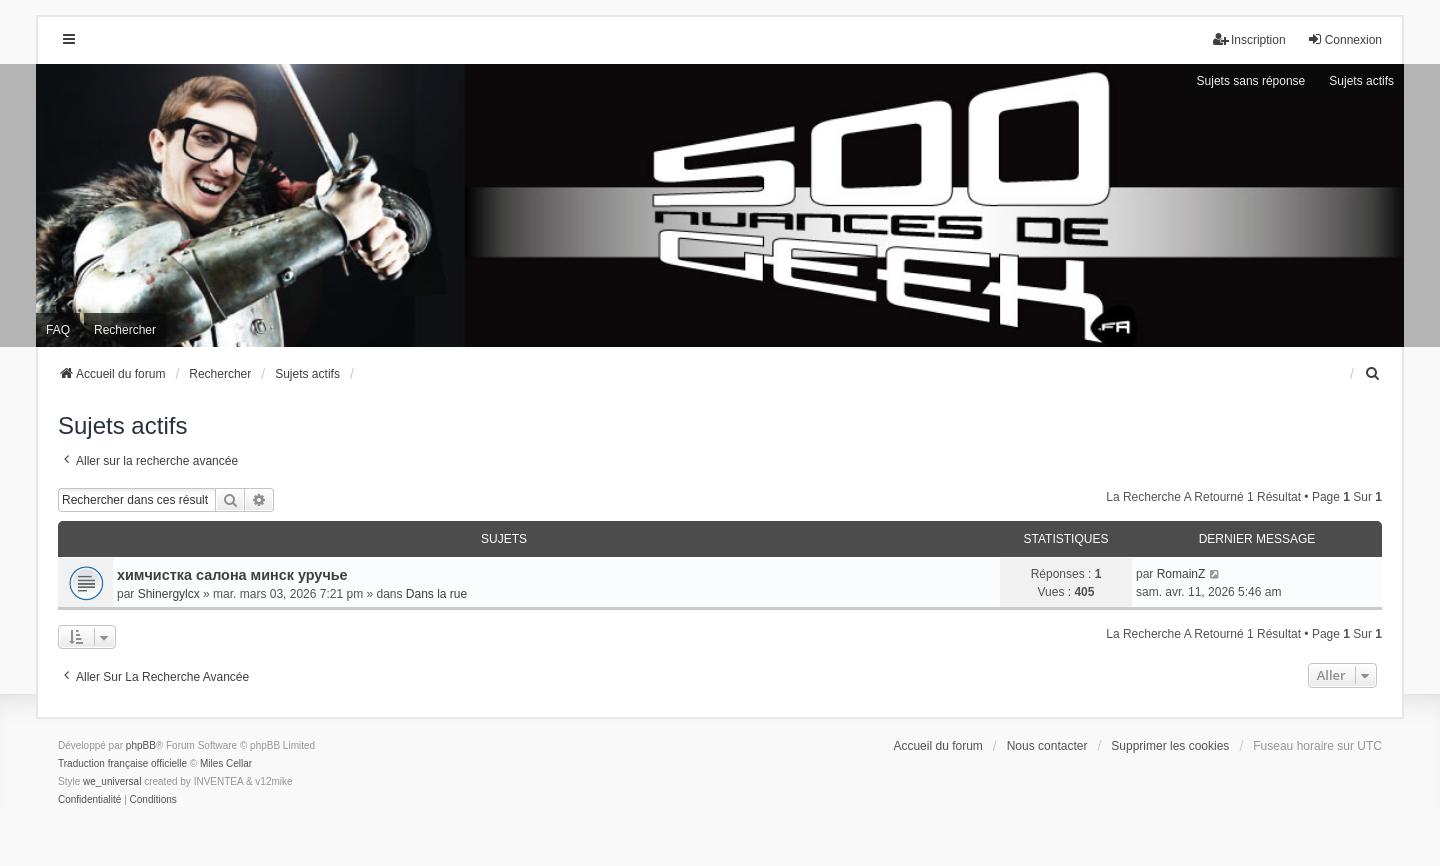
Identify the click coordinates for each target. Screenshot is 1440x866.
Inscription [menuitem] (1249, 39)
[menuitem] (1373, 374)
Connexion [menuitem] (1344, 39)
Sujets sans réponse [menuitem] (1251, 81)
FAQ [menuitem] (58, 330)
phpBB (141, 745)
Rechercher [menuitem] (125, 330)
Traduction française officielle (122, 763)
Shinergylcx (169, 594)
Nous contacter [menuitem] (1047, 746)
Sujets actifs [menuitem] (1361, 81)
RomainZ (1181, 574)
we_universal (112, 781)
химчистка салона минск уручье (232, 575)
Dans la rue (436, 594)
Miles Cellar (226, 763)
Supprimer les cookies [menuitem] (1170, 746)
